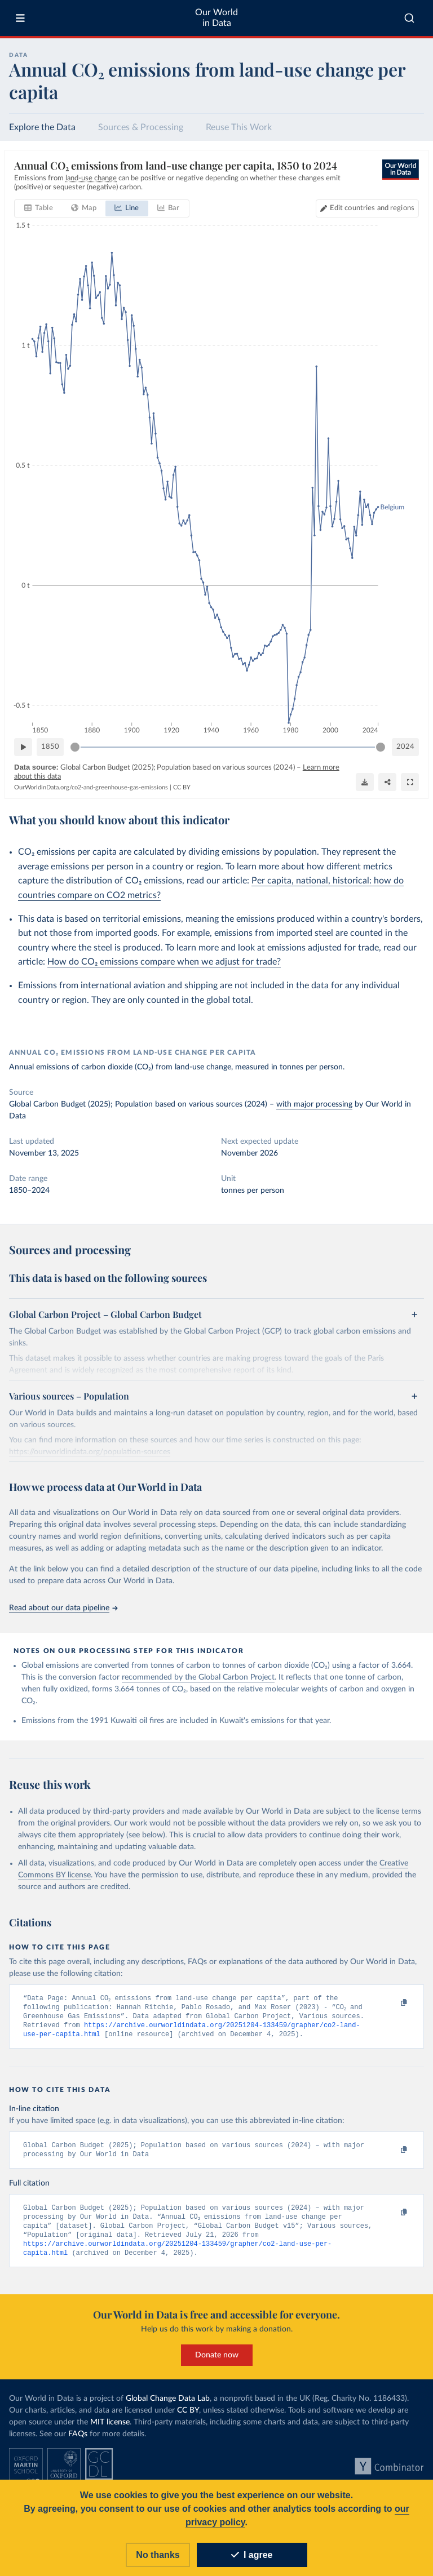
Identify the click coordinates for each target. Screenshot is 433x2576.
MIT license (110, 2429)
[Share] (387, 781)
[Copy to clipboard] (392, 2003)
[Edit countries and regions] (367, 208)
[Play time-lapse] (23, 747)
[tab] (38, 208)
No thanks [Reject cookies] (157, 2555)
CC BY (182, 787)
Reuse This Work (239, 127)
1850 (50, 746)
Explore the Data (42, 127)
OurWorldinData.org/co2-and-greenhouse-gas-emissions (91, 787)
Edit (372, 208)
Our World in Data (216, 18)
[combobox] (409, 18)
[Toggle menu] (20, 18)
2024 (405, 746)
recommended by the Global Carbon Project (198, 1677)
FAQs (77, 2441)
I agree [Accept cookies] (252, 2555)
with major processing (314, 1104)
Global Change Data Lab (168, 2406)
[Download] (365, 781)
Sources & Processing (140, 127)
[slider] (75, 747)
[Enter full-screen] (410, 781)
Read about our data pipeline (63, 1608)
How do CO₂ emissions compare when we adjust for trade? (164, 961)
